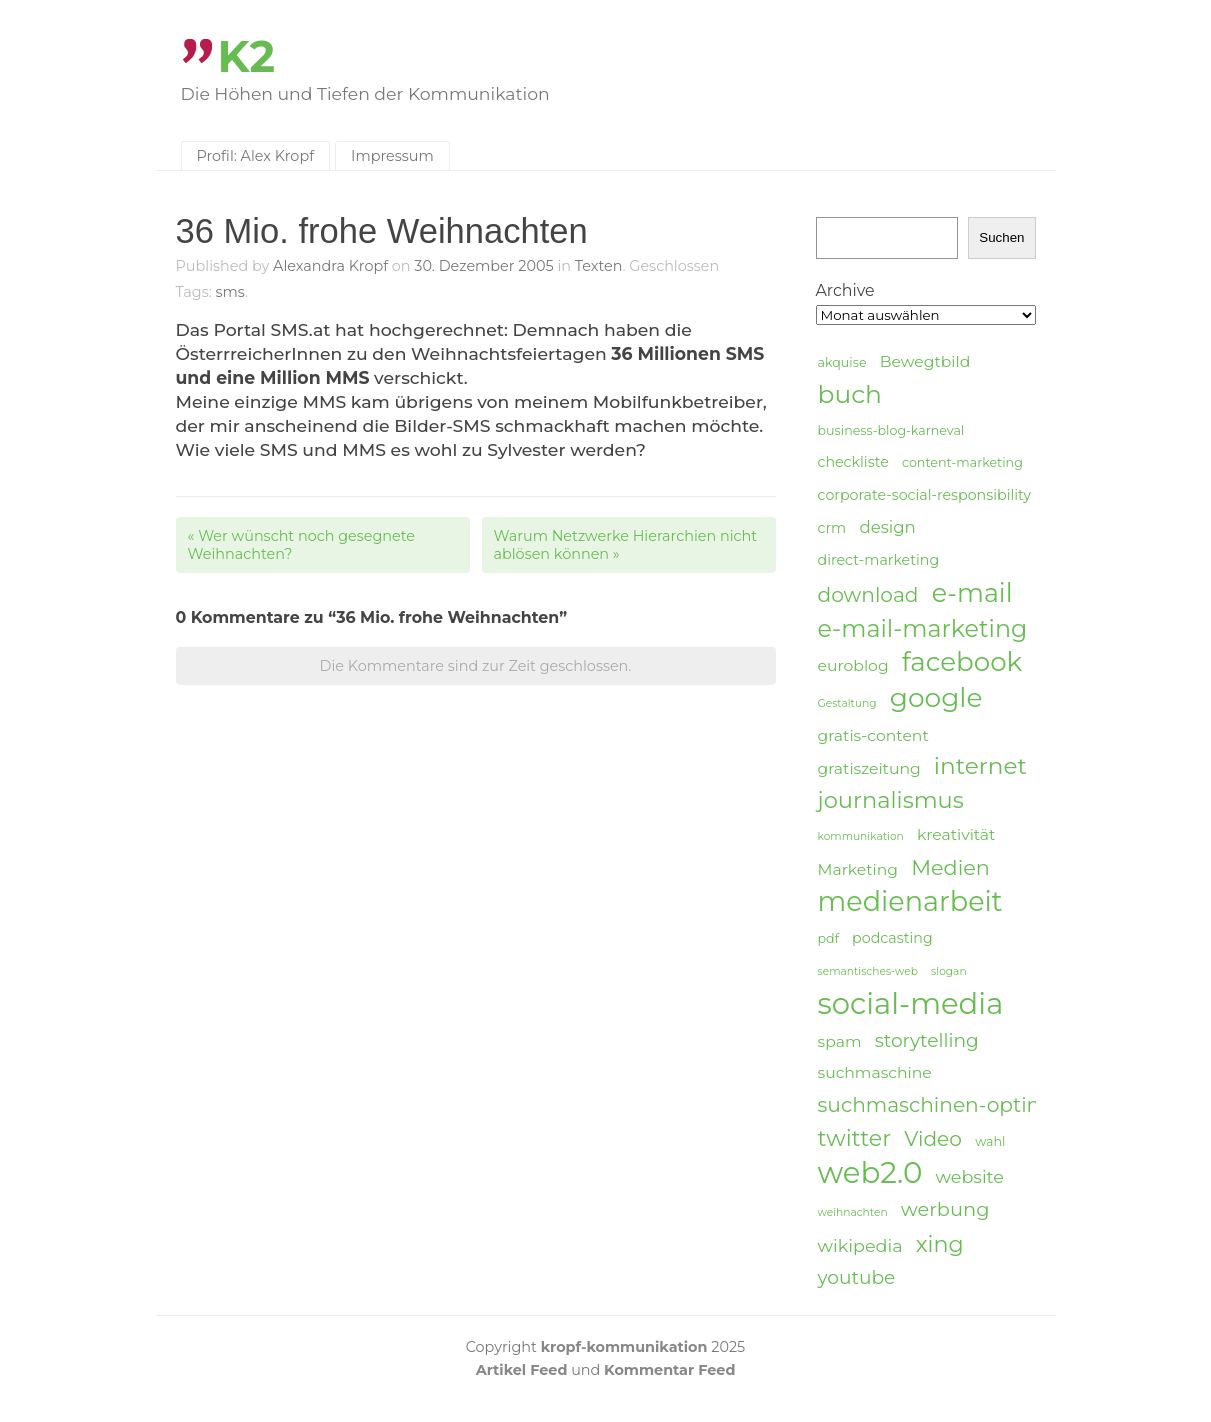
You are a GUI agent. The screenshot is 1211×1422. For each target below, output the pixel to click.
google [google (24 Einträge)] (936, 698)
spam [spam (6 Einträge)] (840, 1041)
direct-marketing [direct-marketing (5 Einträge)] (879, 560)
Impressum (392, 156)
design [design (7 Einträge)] (887, 527)
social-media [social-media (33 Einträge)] (911, 1004)
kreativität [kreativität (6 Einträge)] (956, 834)
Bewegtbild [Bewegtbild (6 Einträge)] (925, 361)
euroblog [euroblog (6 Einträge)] (853, 665)
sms (230, 292)
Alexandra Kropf (330, 266)
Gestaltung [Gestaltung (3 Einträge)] (847, 703)
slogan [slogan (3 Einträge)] (949, 971)
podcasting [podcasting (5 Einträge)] (892, 938)
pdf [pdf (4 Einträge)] (828, 938)
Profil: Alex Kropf (256, 156)
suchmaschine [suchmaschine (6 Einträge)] (875, 1072)
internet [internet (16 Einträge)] (980, 766)
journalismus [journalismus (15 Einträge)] (891, 800)
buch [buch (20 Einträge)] (850, 394)
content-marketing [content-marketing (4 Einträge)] (962, 462)
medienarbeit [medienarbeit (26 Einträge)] (910, 902)
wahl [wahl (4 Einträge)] (990, 1141)
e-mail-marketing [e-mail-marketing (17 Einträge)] (923, 628)
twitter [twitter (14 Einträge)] (855, 1138)
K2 (247, 56)
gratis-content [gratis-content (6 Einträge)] (873, 735)
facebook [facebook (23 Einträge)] (962, 662)
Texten (599, 266)
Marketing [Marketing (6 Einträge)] (858, 869)
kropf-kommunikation (624, 1347)
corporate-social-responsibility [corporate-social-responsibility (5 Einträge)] (925, 495)
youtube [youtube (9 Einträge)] (857, 1277)
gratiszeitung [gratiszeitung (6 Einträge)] (869, 768)
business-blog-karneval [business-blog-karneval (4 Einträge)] (891, 430)
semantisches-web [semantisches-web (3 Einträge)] (868, 971)
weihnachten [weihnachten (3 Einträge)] (853, 1212)
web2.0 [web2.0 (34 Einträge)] (870, 1173)
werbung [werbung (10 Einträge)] (945, 1209)
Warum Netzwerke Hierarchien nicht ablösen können (626, 545)
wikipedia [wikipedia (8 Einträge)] (860, 1245)
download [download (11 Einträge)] (868, 594)
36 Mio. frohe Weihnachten (382, 231)
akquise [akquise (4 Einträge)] (842, 362)
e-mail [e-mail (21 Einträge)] (972, 592)
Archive (845, 290)
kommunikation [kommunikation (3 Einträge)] (861, 836)
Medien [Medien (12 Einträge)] (950, 867)
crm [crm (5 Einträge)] (832, 528)
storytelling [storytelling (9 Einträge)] (927, 1040)
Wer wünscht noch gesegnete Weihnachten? (302, 545)
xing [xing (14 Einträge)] (940, 1244)
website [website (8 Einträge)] (970, 1176)
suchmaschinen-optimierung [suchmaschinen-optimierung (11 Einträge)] (966, 1104)
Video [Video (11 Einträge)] (933, 1138)
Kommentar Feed (669, 1370)
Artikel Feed (522, 1370)
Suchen (1001, 237)
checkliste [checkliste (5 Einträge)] (853, 462)
